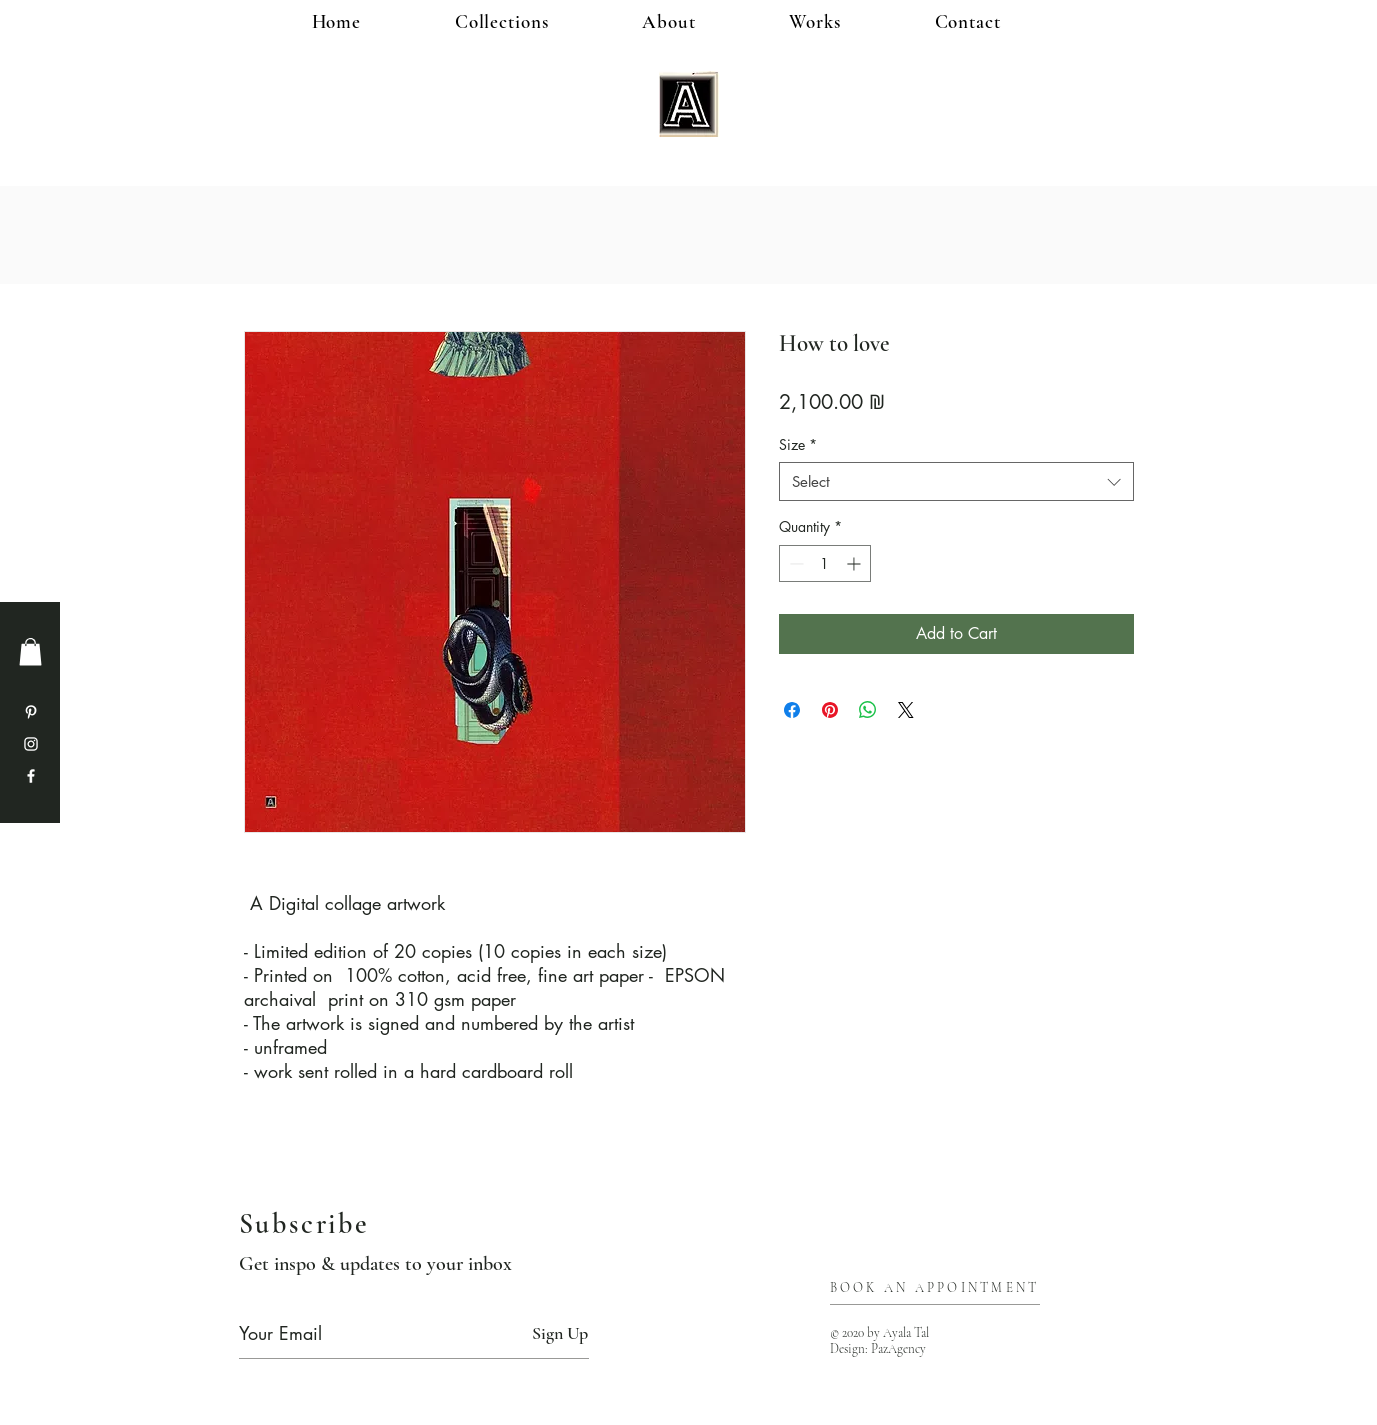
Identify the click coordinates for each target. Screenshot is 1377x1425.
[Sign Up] (560, 1333)
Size (798, 444)
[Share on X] (906, 710)
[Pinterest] (31, 712)
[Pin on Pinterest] (830, 710)
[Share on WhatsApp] (868, 710)
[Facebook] (31, 776)
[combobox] (956, 481)
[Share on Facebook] (792, 710)
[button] (847, 21)
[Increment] (855, 563)
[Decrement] (794, 563)
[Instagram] (31, 744)
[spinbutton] (825, 563)
